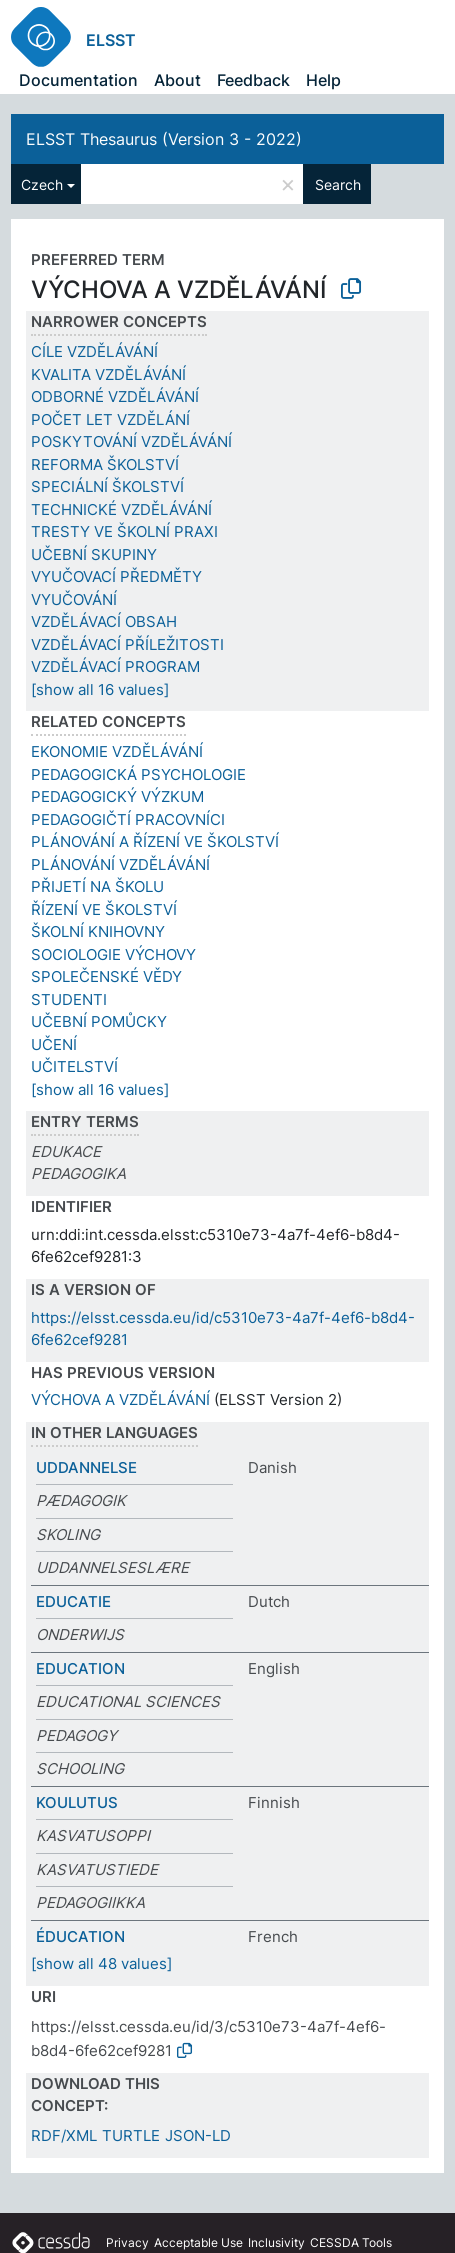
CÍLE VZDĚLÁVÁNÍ (94, 351)
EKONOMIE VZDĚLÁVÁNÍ (117, 751)
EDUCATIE (73, 1601)
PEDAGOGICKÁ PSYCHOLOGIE (138, 774)
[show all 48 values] (101, 1963)
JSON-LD (198, 2135)
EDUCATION (80, 1668)
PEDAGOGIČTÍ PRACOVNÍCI (128, 819)
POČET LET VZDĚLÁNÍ (110, 419)
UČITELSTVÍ (74, 1066)
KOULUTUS (77, 1802)
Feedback (253, 80)
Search (338, 184)
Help (323, 80)
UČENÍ (54, 1044)
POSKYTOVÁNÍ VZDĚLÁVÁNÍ (131, 441)
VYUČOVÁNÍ (74, 599)
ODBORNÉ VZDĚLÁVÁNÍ (115, 396)
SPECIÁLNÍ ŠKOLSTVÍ (107, 486)
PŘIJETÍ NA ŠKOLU (97, 886)
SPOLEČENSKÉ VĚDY (106, 976)
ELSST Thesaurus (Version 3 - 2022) (164, 139)
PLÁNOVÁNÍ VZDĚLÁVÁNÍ (120, 864)
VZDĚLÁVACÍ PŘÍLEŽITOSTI (127, 644)
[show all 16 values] (100, 689)
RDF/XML (64, 2135)
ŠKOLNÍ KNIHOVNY (98, 931)
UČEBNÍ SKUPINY (94, 554)
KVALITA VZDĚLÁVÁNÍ (108, 374)
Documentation (78, 80)
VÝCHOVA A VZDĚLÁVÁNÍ (120, 1399)
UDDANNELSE (86, 1467)
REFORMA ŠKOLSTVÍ (105, 464)
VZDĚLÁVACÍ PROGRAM (115, 666)
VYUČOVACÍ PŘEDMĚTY (116, 576)
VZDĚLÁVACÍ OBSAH (104, 621)
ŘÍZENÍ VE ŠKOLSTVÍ (104, 909)
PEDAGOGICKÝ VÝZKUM (117, 796)
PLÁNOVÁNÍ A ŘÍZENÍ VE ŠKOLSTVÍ (155, 841)
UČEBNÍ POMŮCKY (99, 1021)
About (177, 80)
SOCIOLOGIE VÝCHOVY (113, 954)
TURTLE (131, 2135)
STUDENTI (69, 999)
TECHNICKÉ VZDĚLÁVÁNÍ (121, 509)
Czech (42, 184)
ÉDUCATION (80, 1936)
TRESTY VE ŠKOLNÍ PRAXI (124, 531)
